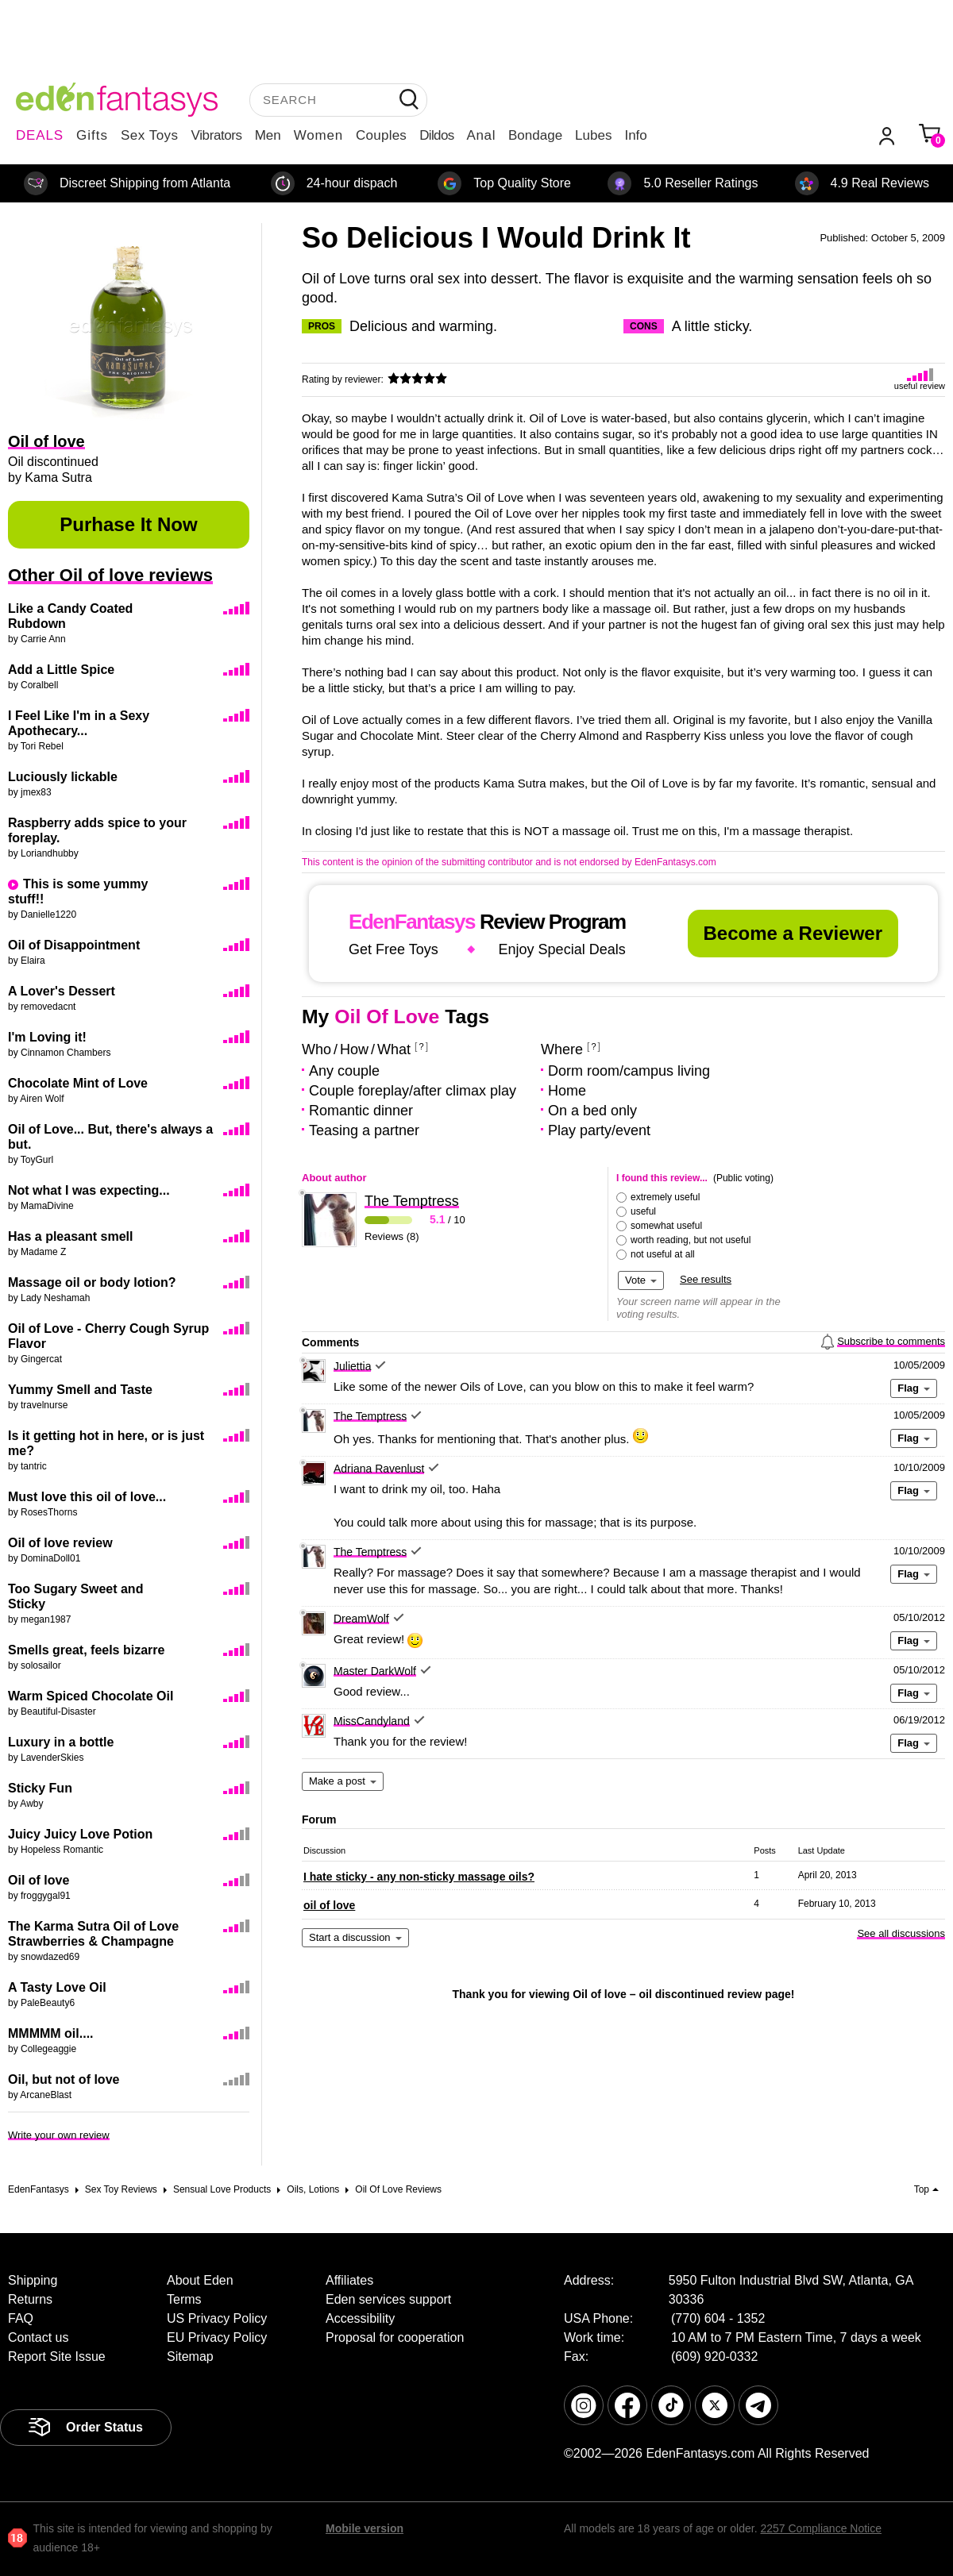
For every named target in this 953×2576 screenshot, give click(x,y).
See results (705, 1279)
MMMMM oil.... (51, 2033)
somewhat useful (666, 1225)
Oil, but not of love (63, 2079)
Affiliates (349, 2280)
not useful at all (663, 1254)
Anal (481, 135)
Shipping (32, 2280)
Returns (30, 2299)
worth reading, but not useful (690, 1240)
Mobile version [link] (364, 2528)
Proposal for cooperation (395, 2337)
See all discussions (901, 1933)
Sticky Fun (40, 1788)
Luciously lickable (63, 777)
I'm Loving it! (47, 1037)
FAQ (20, 2318)
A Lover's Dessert (61, 991)
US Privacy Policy (217, 2318)
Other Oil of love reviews (110, 575)
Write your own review (59, 2135)
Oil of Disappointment (74, 945)
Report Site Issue (57, 2356)
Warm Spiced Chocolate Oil (90, 1696)
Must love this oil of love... (87, 1497)
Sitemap (190, 2356)
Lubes (593, 135)
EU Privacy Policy (217, 2337)
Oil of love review (60, 1543)
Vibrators (216, 135)
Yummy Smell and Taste (80, 1389)
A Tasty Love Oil (57, 1987)
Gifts (92, 135)
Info (635, 135)
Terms (184, 2299)
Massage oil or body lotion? (92, 1282)
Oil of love (38, 1880)
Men (268, 135)
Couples (381, 135)
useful (643, 1211)
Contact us (38, 2337)
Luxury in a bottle (61, 1742)
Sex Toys (150, 135)
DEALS (40, 135)
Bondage (535, 135)
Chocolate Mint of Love (78, 1083)
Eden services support (388, 2299)
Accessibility (360, 2318)
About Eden (200, 2280)
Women (318, 135)
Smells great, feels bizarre (86, 1650)
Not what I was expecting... (89, 1190)
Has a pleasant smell (70, 1236)
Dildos (436, 135)
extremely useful (665, 1197)
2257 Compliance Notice (821, 2528)
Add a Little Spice (61, 669)
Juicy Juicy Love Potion (80, 1834)
